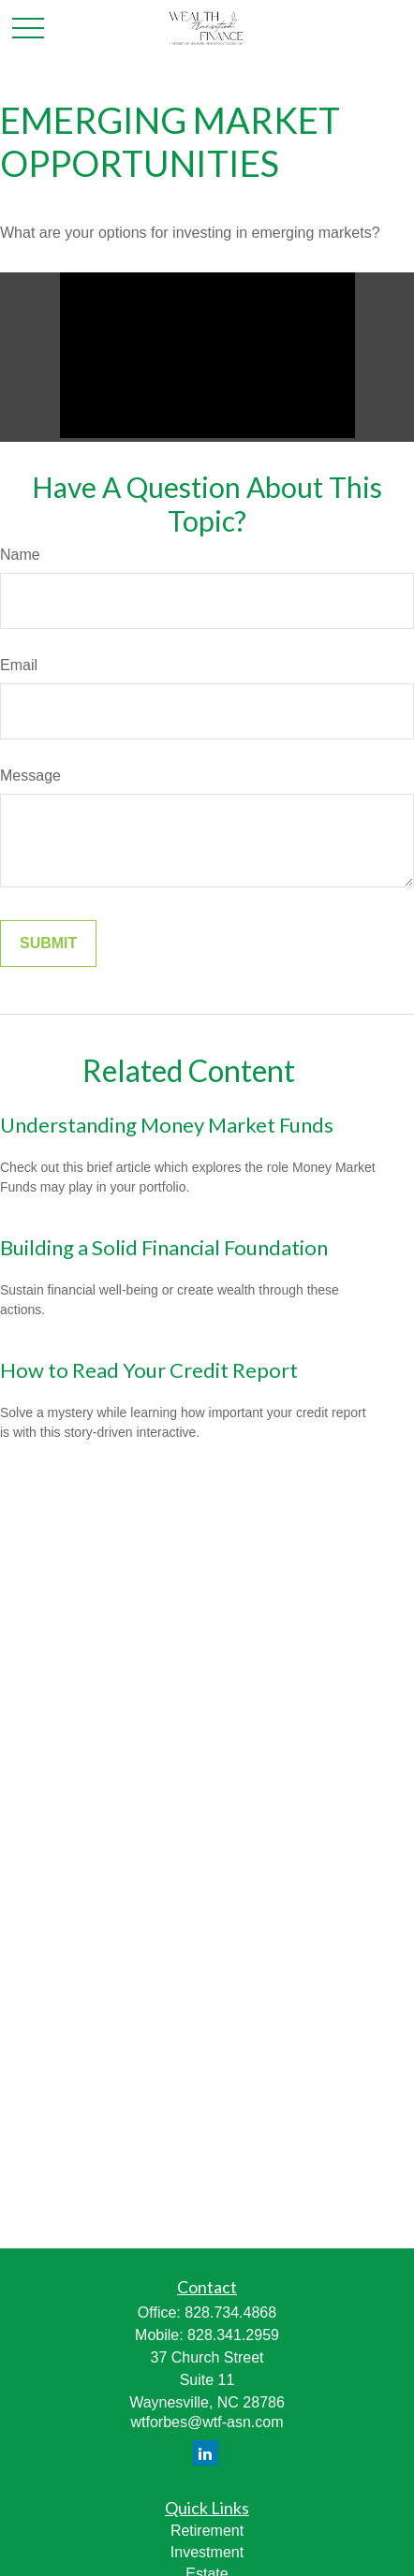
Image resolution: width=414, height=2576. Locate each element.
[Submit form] (48, 943)
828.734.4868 (230, 2312)
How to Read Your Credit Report (149, 1370)
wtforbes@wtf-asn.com (207, 2422)
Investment (207, 2552)
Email (18, 665)
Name (20, 555)
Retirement (207, 2531)
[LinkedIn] (205, 2453)
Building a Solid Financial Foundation (164, 1247)
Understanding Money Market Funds (166, 1124)
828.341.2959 (233, 2335)
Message (30, 775)
